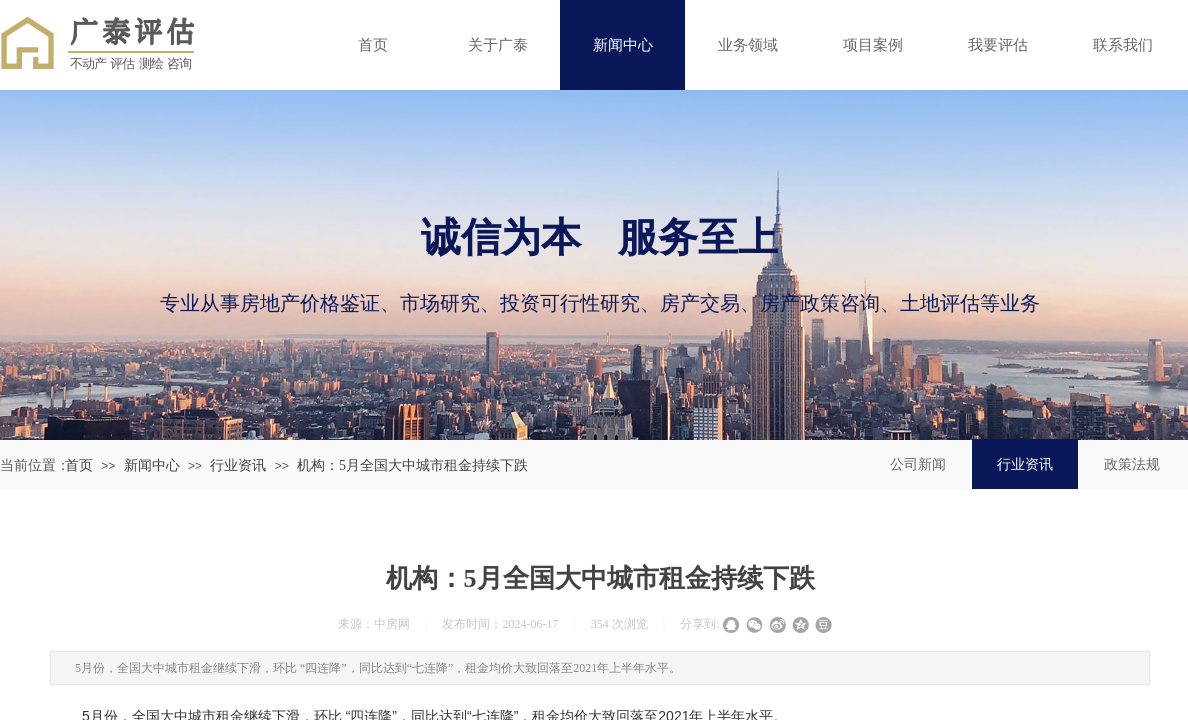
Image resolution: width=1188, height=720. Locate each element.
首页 (373, 44)
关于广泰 (498, 44)
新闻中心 (623, 44)
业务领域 (748, 44)
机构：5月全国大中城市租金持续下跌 (412, 465)
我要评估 (998, 44)
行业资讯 (238, 465)
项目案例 (873, 44)
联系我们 (1123, 44)
